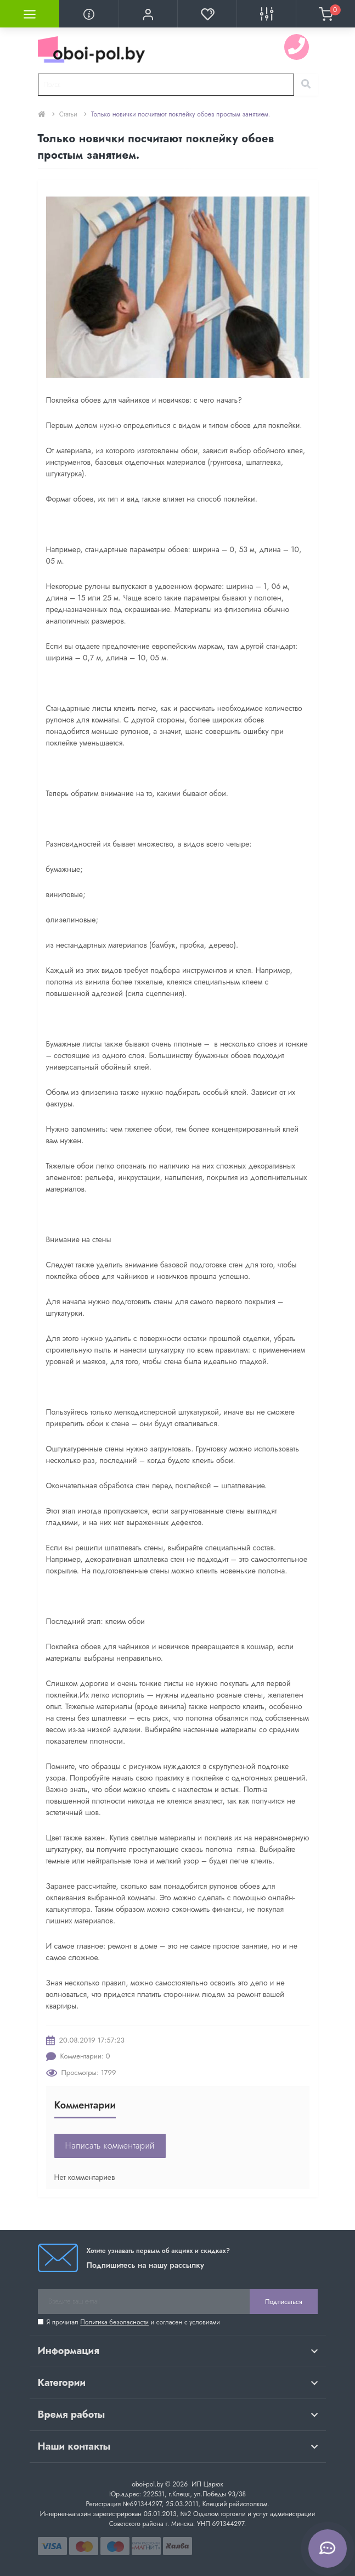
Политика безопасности (114, 2322)
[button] (148, 13)
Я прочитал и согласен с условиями (133, 2322)
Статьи (68, 114)
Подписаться (283, 2302)
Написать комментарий (110, 2145)
